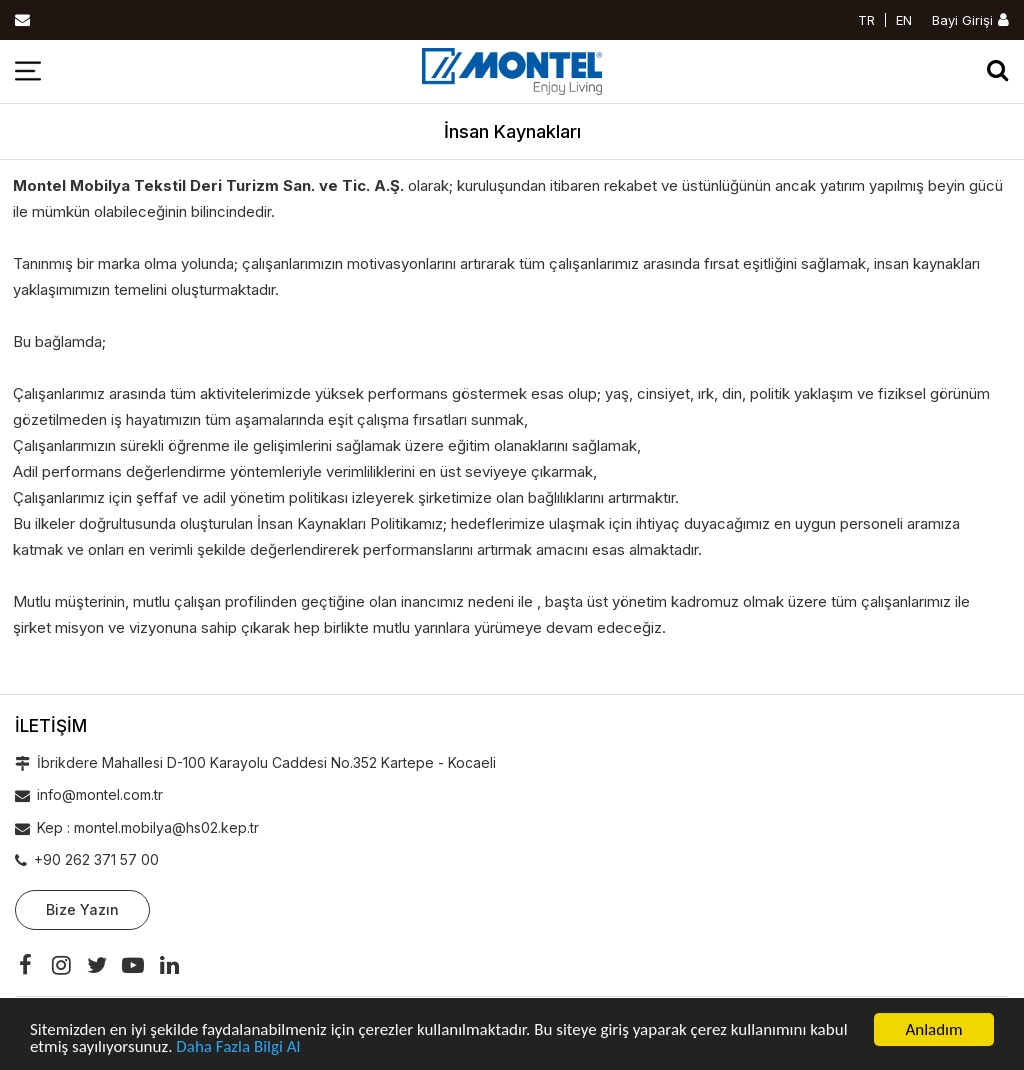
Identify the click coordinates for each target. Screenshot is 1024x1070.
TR (866, 20)
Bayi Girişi (962, 20)
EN (904, 20)
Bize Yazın (82, 909)
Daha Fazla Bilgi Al (238, 1047)
